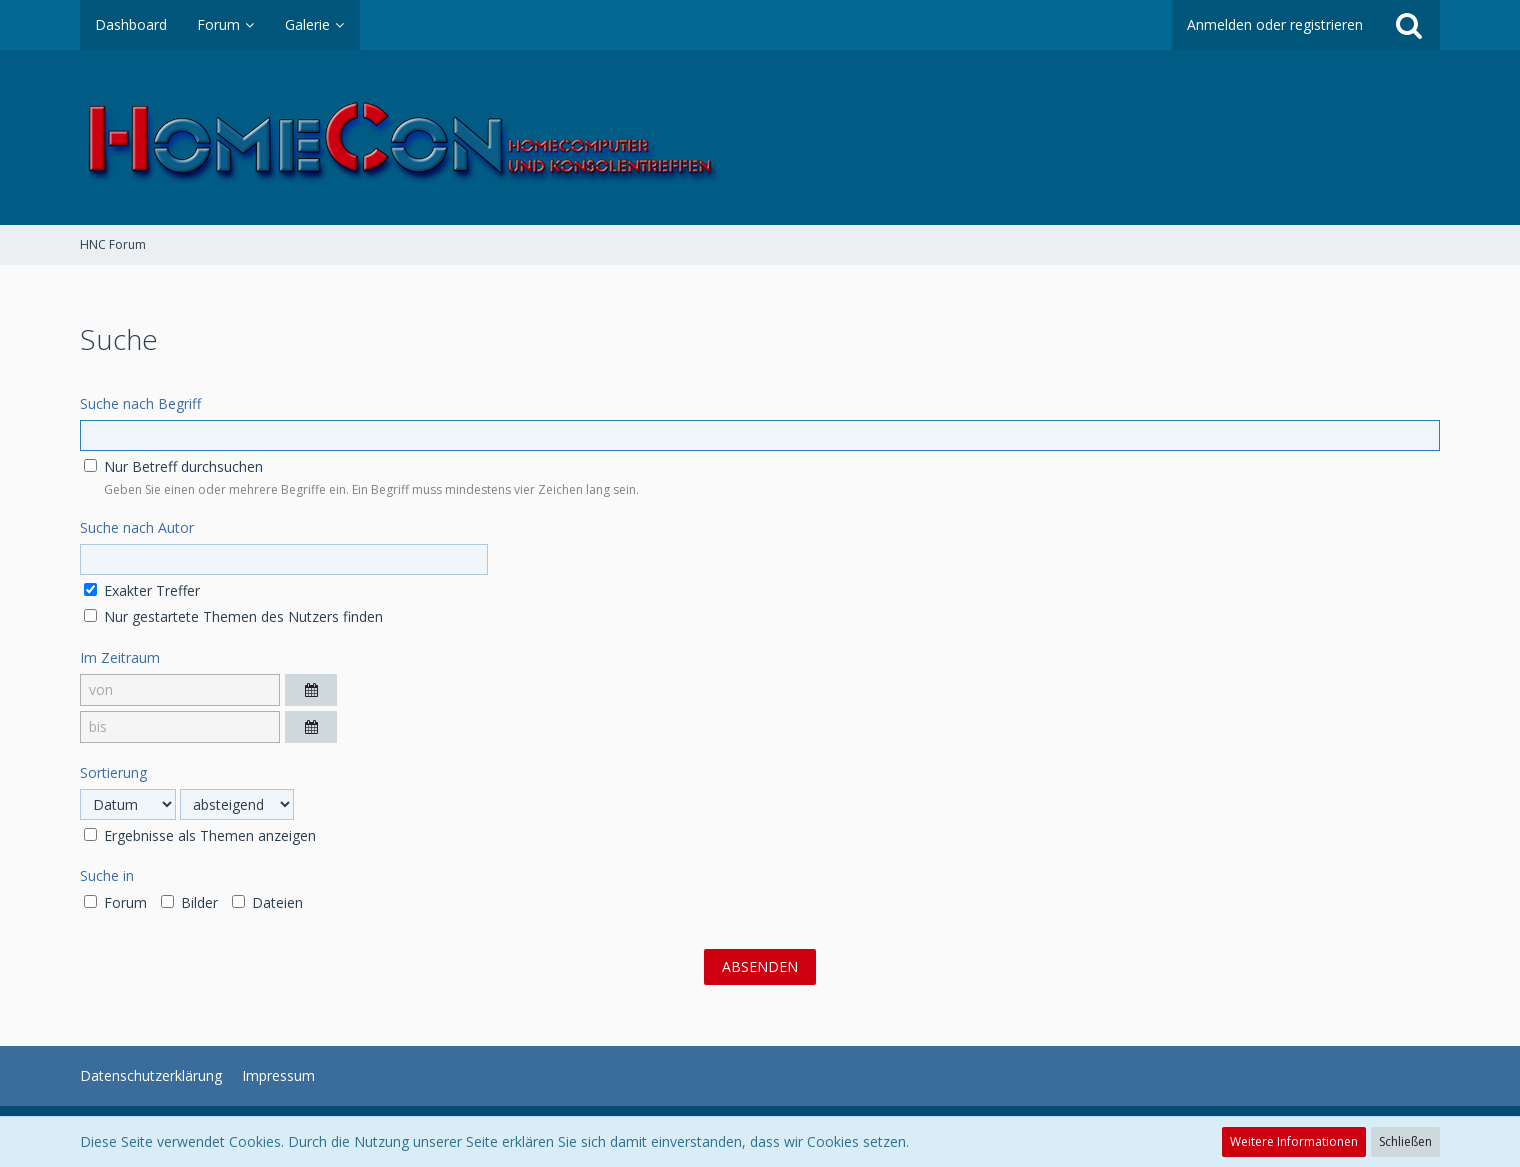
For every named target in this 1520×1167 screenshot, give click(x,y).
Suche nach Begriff (140, 403)
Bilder (189, 902)
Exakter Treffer (142, 590)
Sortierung (113, 772)
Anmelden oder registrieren (1275, 24)
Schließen (1405, 1141)
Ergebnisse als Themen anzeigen (200, 835)
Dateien (267, 902)
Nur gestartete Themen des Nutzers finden (233, 616)
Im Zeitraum (120, 657)
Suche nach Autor (137, 527)
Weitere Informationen (1294, 1141)
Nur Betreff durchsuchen (173, 466)
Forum (115, 902)
